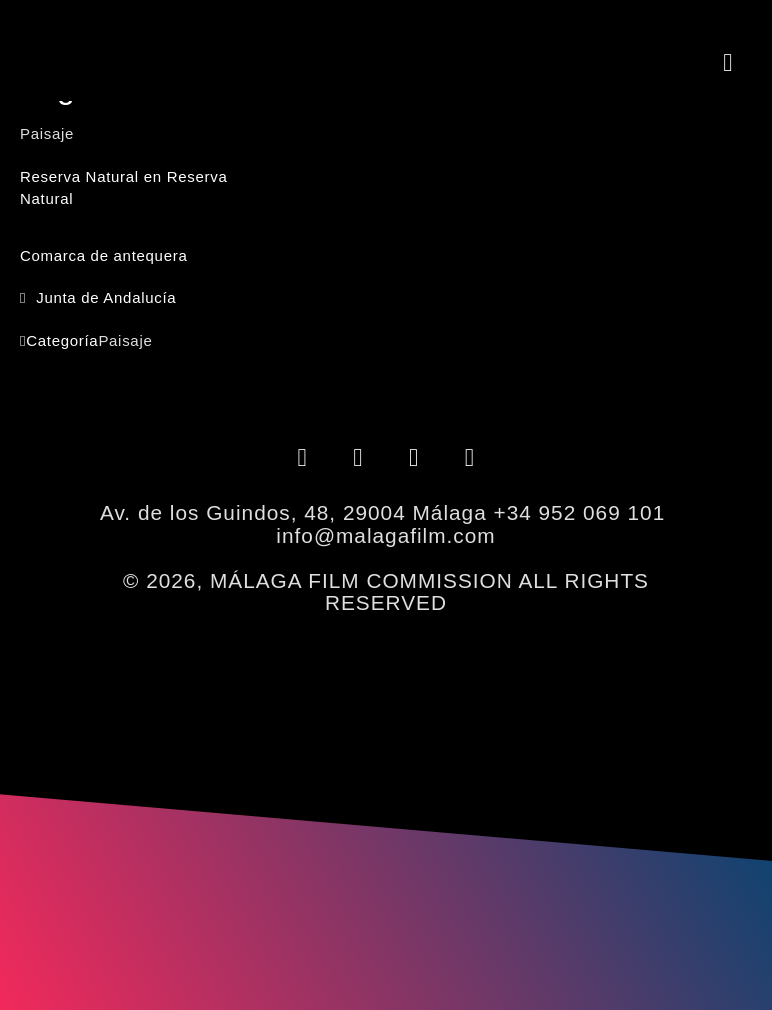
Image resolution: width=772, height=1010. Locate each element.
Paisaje (125, 340)
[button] (728, 62)
